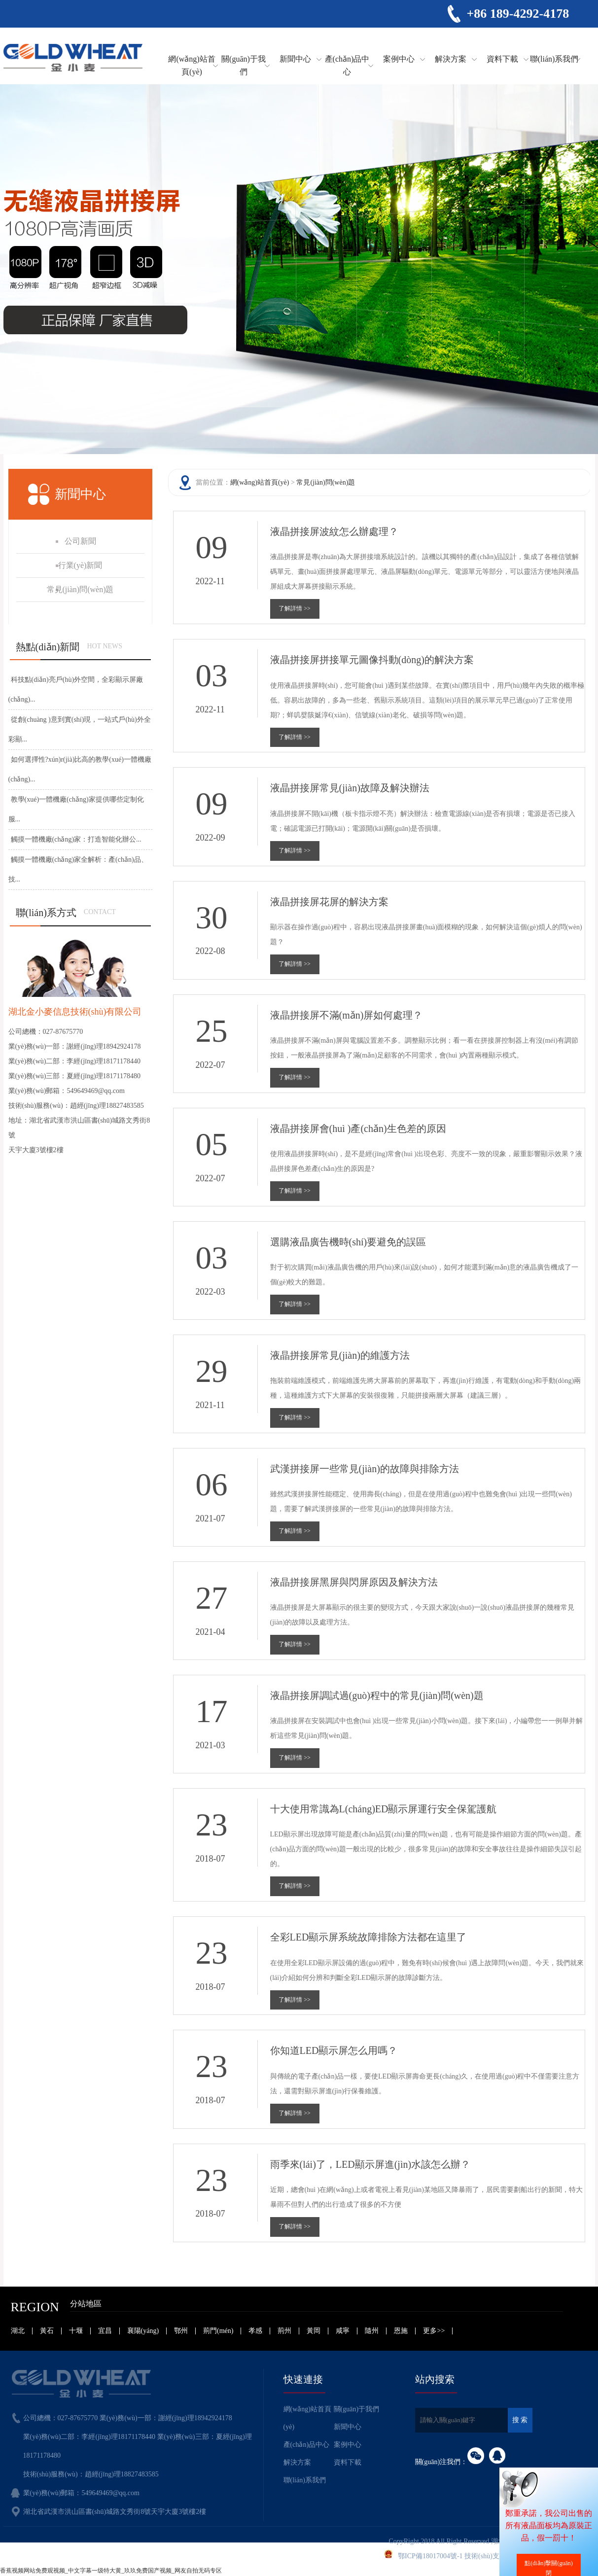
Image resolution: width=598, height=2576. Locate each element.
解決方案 (450, 59)
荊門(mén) (218, 2331)
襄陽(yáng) (143, 2331)
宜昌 (105, 2331)
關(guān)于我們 (243, 65)
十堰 (76, 2331)
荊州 (284, 2331)
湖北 (18, 2331)
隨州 (372, 2331)
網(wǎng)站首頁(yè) (191, 65)
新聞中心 (295, 59)
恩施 (401, 2331)
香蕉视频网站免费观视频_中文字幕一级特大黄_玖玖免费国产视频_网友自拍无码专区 (111, 2570)
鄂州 (181, 2331)
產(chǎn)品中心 (347, 65)
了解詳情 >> (295, 608)
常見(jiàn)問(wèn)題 (325, 482)
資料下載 (502, 59)
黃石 (47, 2331)
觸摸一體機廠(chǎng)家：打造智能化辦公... (76, 839)
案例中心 (399, 59)
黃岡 (313, 2331)
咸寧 (343, 2331)
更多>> (434, 2331)
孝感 (255, 2331)
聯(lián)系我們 (554, 59)
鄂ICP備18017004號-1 (430, 2556)
